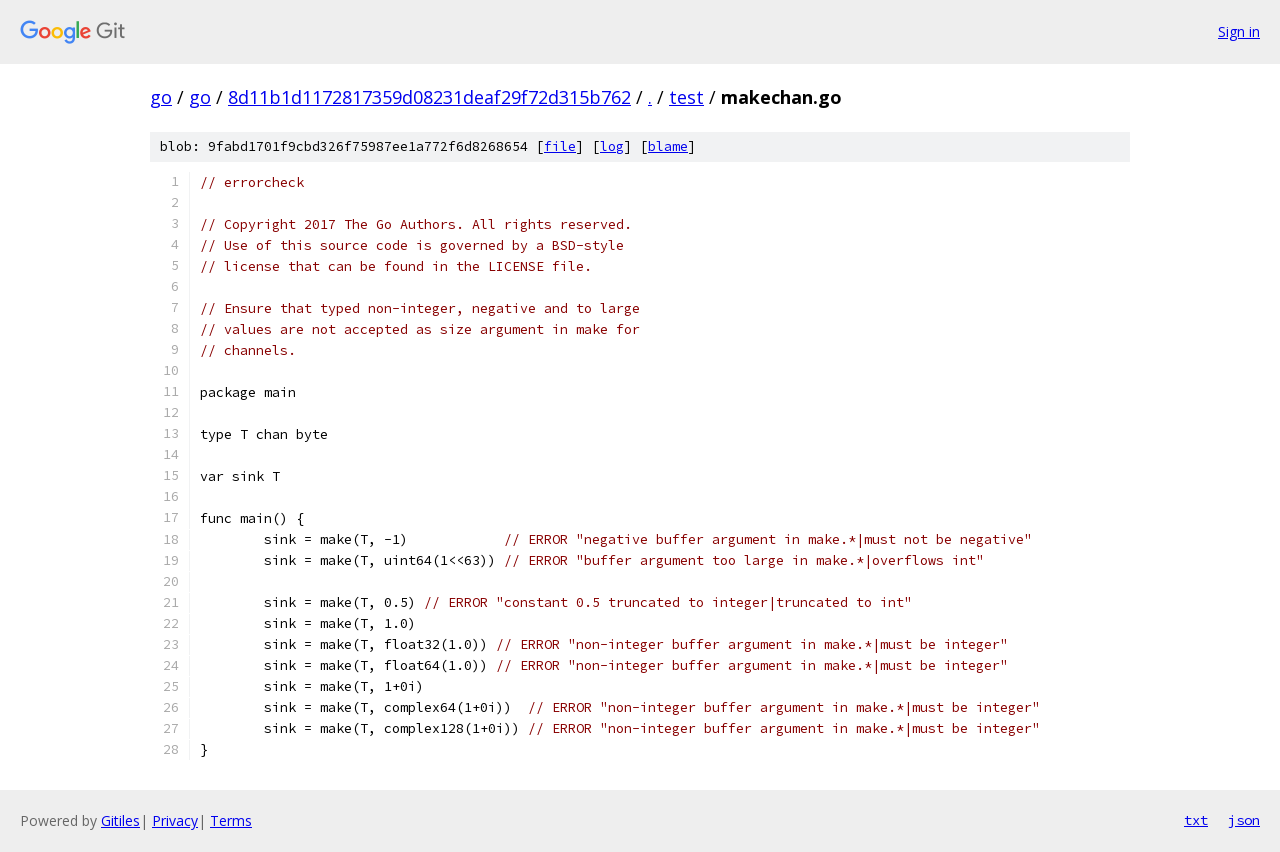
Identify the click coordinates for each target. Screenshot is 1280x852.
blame (668, 146)
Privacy (175, 820)
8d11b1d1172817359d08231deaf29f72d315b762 (429, 97)
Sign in (1239, 31)
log (612, 146)
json (1244, 820)
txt (1196, 820)
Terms (231, 820)
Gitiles (120, 820)
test (686, 97)
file (560, 146)
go (161, 97)
